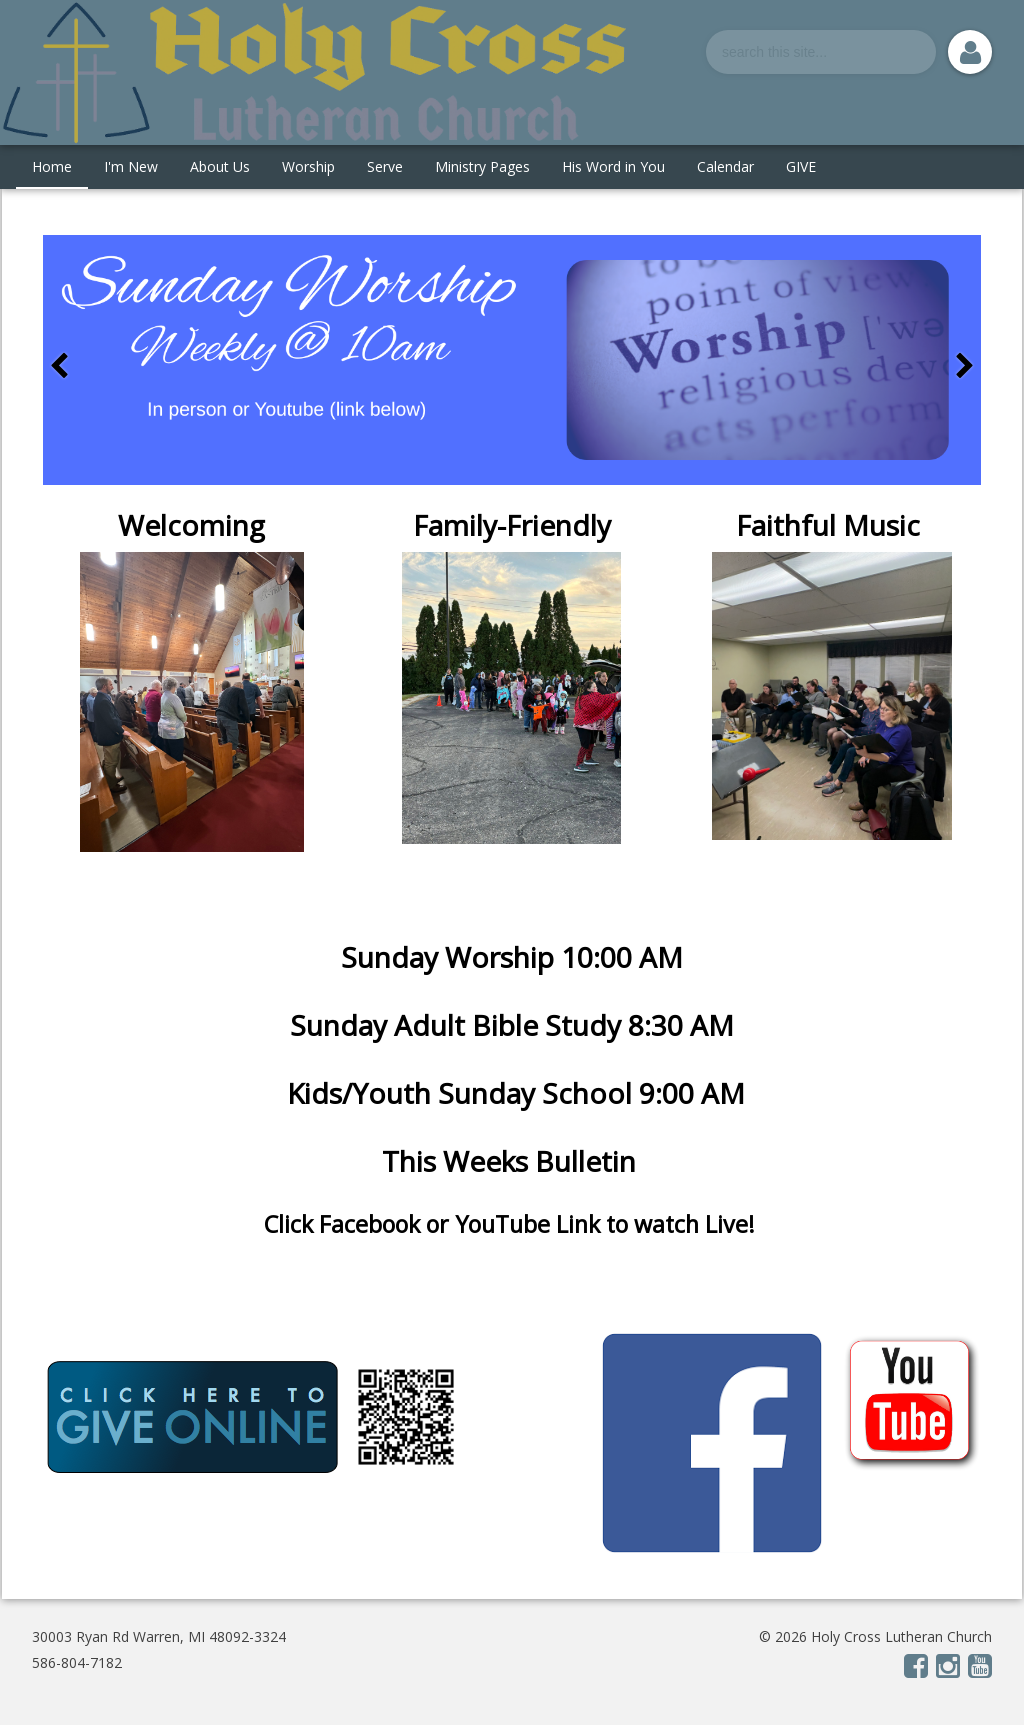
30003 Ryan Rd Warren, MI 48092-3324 (159, 1636)
